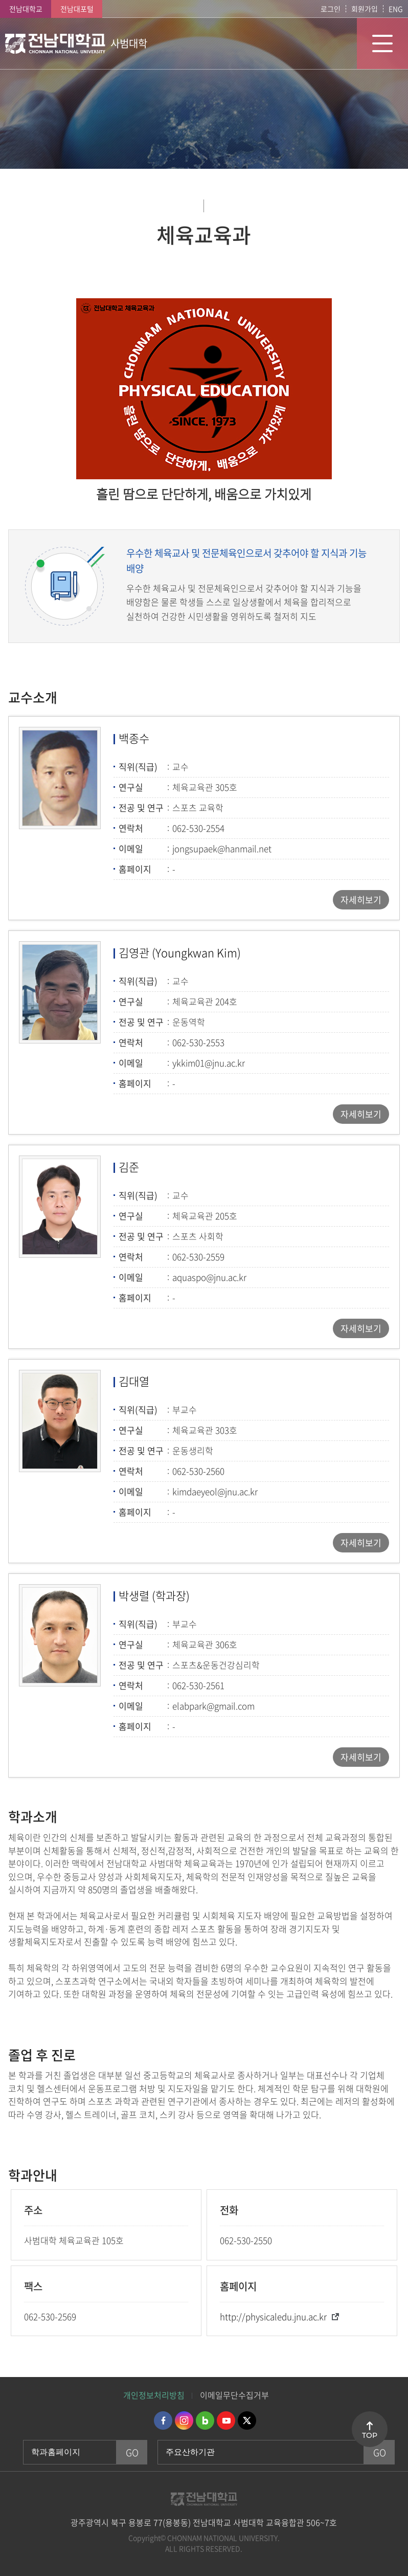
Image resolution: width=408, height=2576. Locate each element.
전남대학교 (25, 9)
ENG (396, 8)
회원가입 (364, 8)
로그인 (331, 8)
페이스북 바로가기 (163, 2420)
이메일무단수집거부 (234, 2395)
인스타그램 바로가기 (184, 2420)
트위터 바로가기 (247, 2420)
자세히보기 (361, 899)
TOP (369, 2435)
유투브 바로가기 (226, 2420)
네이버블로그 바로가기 (205, 2420)
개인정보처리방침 (154, 2395)
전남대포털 (77, 9)
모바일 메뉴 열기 (382, 43)
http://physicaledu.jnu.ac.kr (273, 2316)
